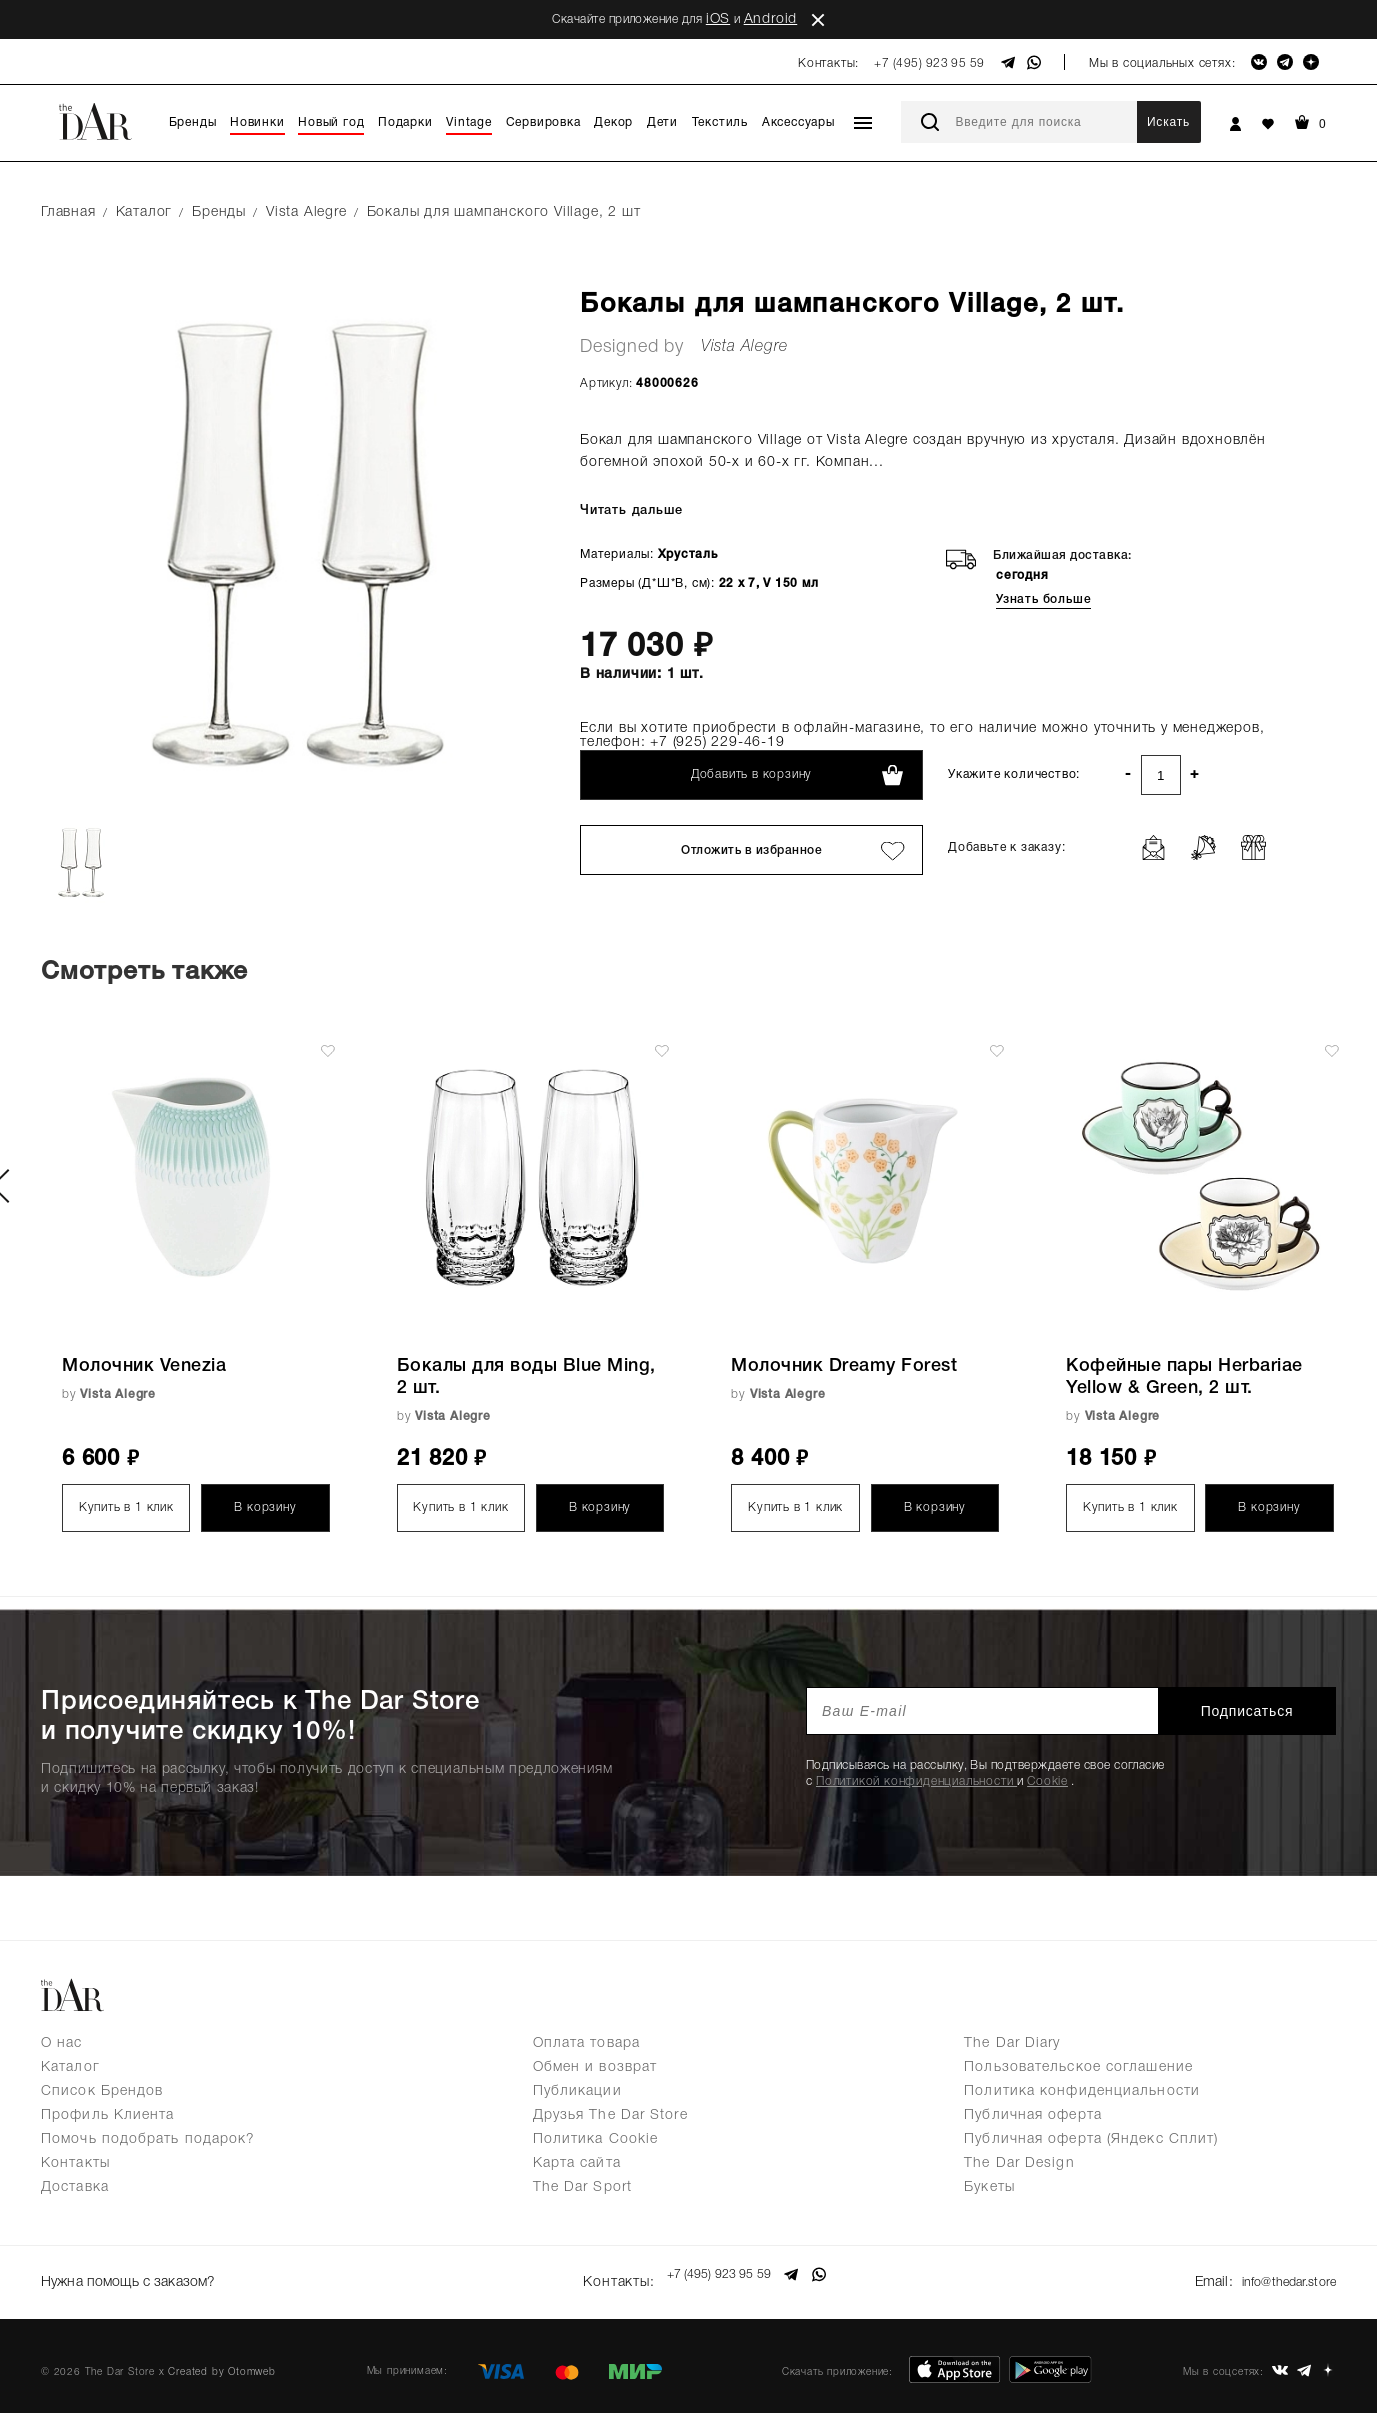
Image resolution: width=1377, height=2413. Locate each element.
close (818, 20)
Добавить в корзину (751, 774)
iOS (718, 19)
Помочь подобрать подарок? (148, 2139)
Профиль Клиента (108, 2115)
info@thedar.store (1282, 2274)
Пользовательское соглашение (1078, 2067)
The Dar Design (1019, 2163)
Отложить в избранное (751, 850)
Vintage (469, 122)
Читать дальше (628, 510)
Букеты (989, 2187)
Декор (613, 122)
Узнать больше (1043, 599)
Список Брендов (102, 2091)
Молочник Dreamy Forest (844, 1366)
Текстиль (720, 122)
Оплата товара (586, 2043)
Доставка (75, 2187)
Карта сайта (577, 2163)
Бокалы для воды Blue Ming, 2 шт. (526, 1377)
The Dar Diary (1012, 2043)
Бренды (193, 122)
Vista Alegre (744, 347)
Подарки (405, 122)
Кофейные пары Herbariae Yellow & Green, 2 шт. (1184, 1377)
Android (771, 19)
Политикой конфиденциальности (916, 1781)
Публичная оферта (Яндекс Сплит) (1091, 2139)
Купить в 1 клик (126, 1507)
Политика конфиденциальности (1082, 2091)
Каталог (70, 2067)
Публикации (577, 2091)
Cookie (1047, 1781)
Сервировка (543, 122)
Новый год (331, 122)
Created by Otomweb (221, 2358)
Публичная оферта (1033, 2115)
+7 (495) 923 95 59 (929, 63)
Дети (662, 122)
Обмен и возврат (595, 2067)
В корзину (265, 1507)
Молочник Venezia (144, 1366)
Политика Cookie (596, 2139)
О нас (62, 2043)
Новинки (257, 122)
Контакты (75, 2163)
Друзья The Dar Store (610, 2115)
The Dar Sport (582, 2187)
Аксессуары (798, 122)
